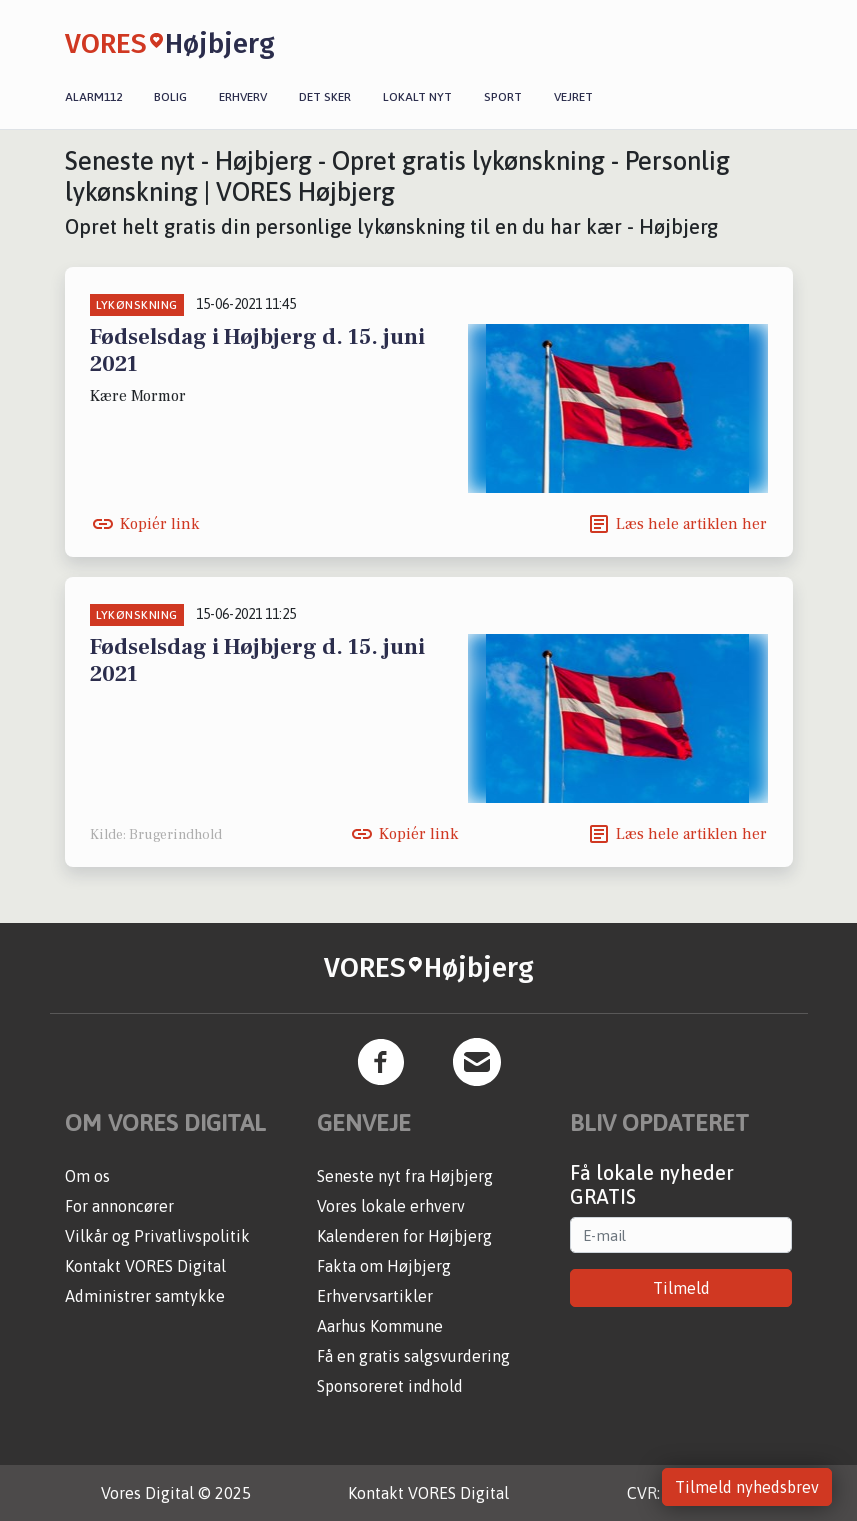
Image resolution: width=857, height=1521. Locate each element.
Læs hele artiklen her (691, 524)
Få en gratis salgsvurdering (413, 1356)
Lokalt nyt (417, 97)
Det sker (325, 97)
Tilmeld (681, 1288)
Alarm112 (93, 97)
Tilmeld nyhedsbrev (747, 1487)
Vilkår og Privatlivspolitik (157, 1236)
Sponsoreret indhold (390, 1386)
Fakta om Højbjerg (384, 1266)
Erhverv (243, 97)
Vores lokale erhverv (391, 1206)
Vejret (573, 97)
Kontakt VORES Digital (145, 1266)
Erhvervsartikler (375, 1296)
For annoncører (119, 1206)
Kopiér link (159, 524)
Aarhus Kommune (380, 1326)
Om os (87, 1176)
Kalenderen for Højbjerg (404, 1236)
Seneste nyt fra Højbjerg (405, 1176)
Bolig (170, 97)
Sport (503, 97)
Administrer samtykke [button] (145, 1296)
